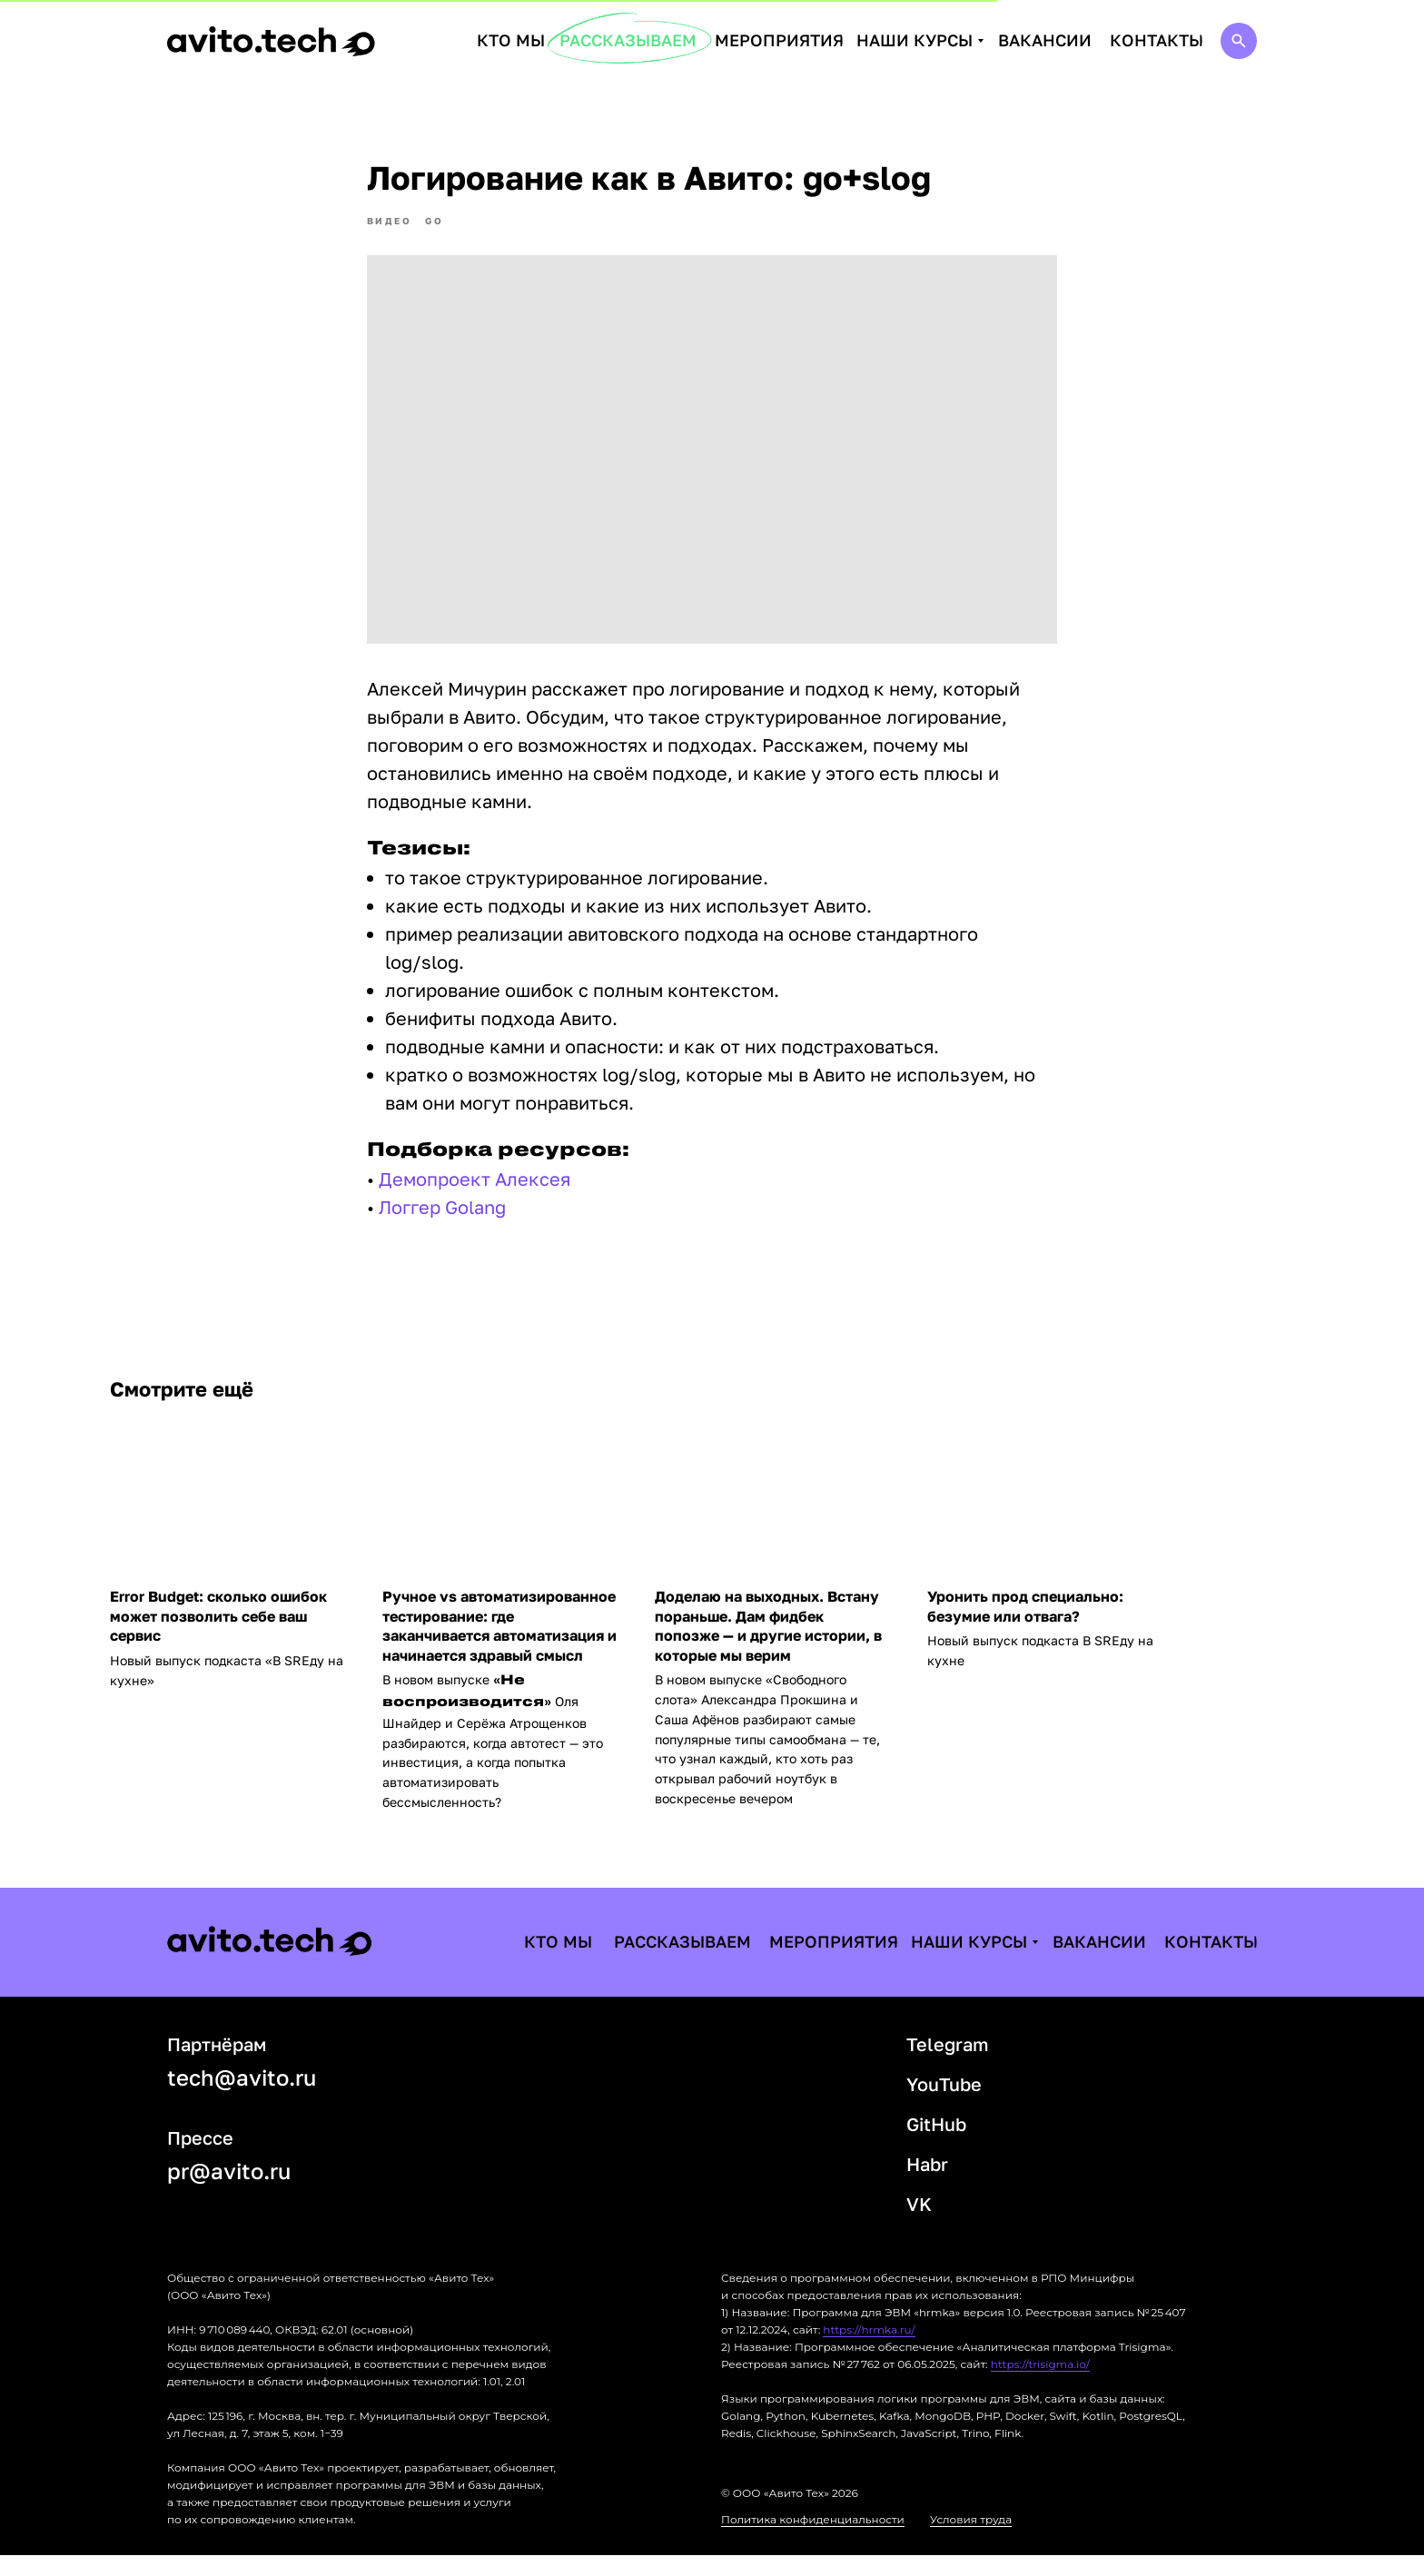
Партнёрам (216, 2065)
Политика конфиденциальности (813, 2540)
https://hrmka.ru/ (869, 2350)
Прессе (200, 2158)
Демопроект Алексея (474, 1188)
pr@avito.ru (229, 2191)
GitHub (936, 2145)
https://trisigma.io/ (1040, 2385)
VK (919, 2224)
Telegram (947, 2065)
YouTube (944, 2105)
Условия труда (971, 2540)
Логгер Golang (442, 1217)
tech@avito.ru (241, 2098)
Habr (927, 2185)
